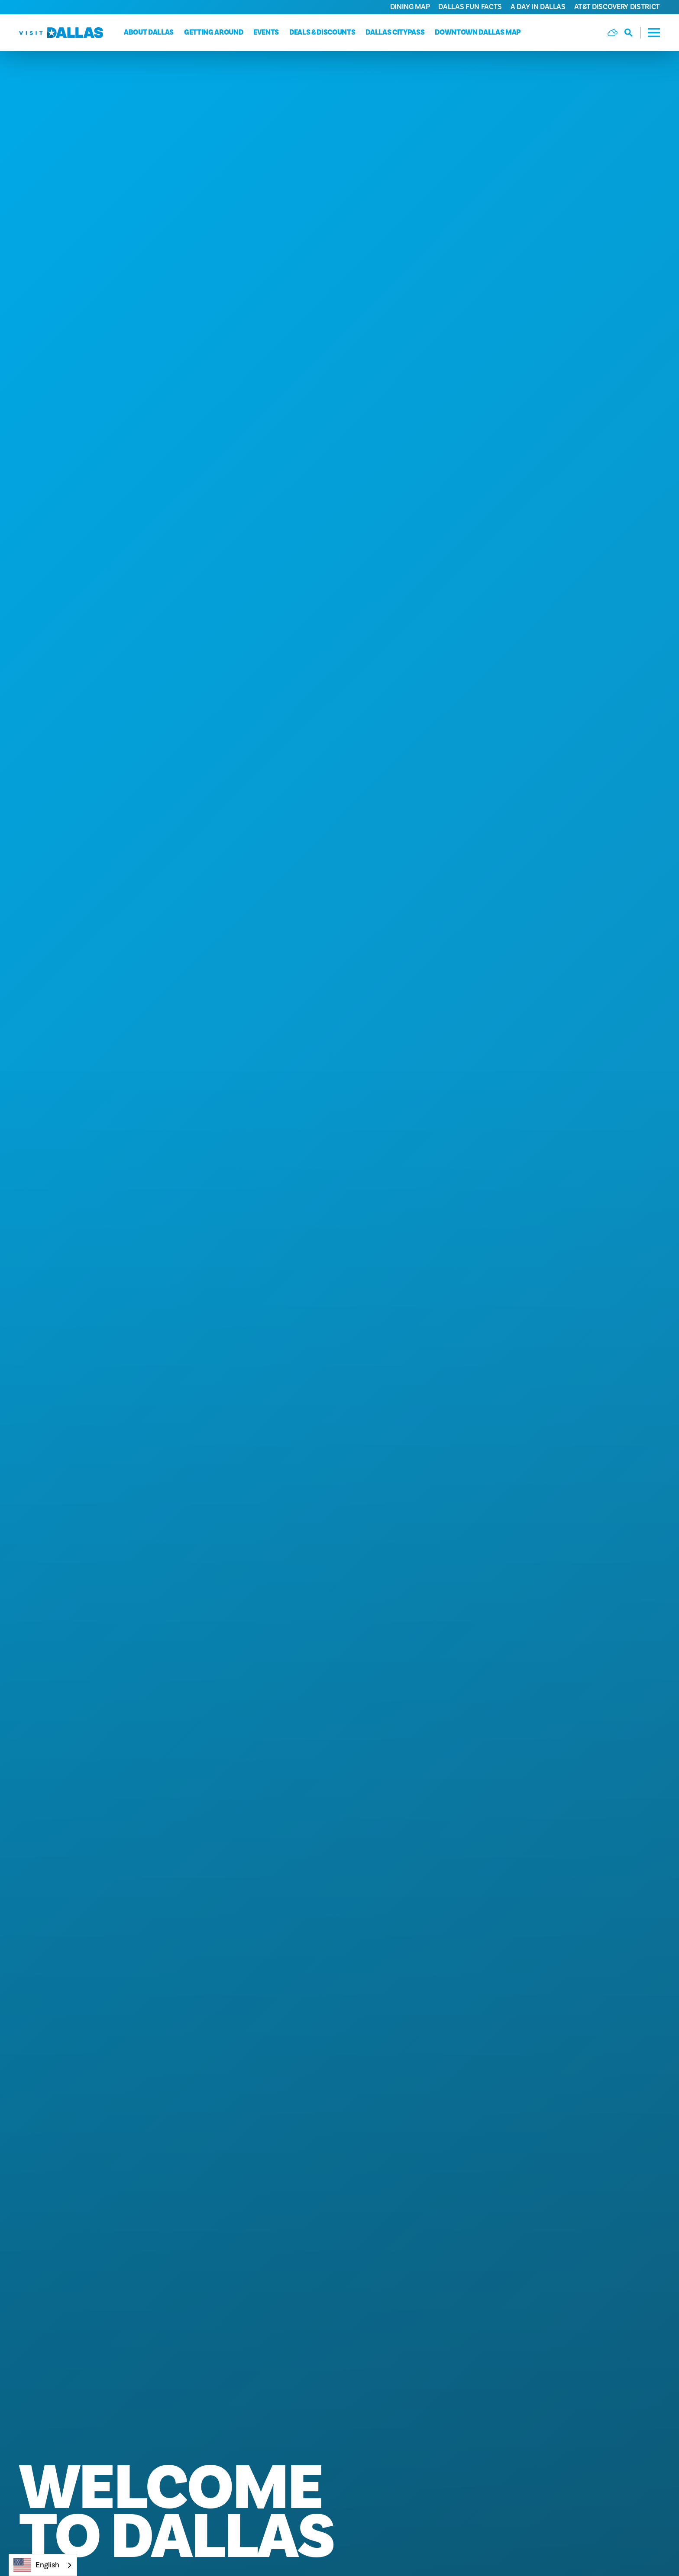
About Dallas (149, 32)
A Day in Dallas (538, 7)
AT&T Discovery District (617, 7)
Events (266, 32)
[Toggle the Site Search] (632, 33)
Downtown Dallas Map (478, 32)
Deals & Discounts (322, 32)
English (36, 2565)
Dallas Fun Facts (470, 7)
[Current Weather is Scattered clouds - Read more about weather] (613, 33)
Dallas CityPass (394, 32)
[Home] (61, 32)
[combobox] (43, 2565)
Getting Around (213, 32)
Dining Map (410, 7)
